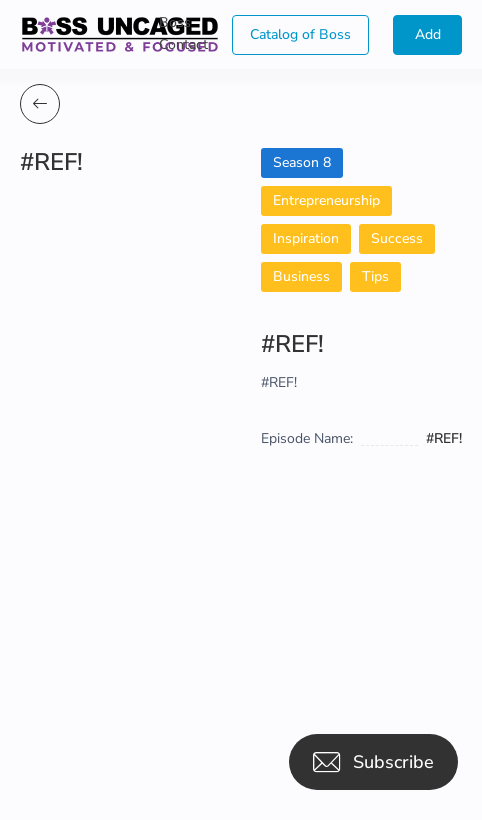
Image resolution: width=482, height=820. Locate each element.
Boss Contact (183, 33)
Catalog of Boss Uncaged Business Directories (300, 40)
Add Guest (427, 40)
